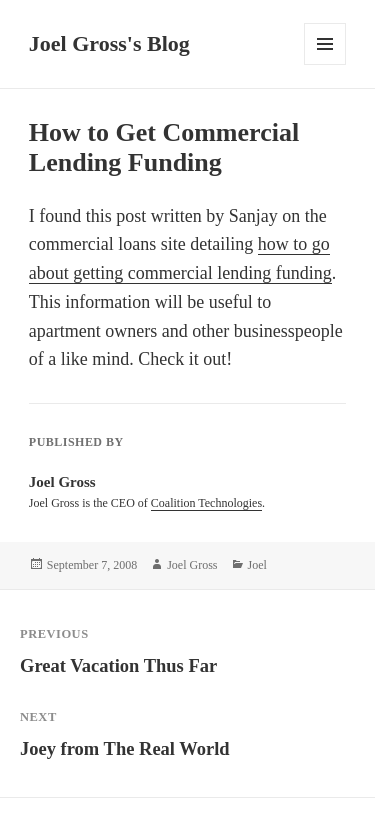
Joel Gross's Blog (109, 43)
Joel (257, 565)
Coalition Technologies (206, 503)
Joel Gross (192, 565)
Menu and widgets (325, 64)
